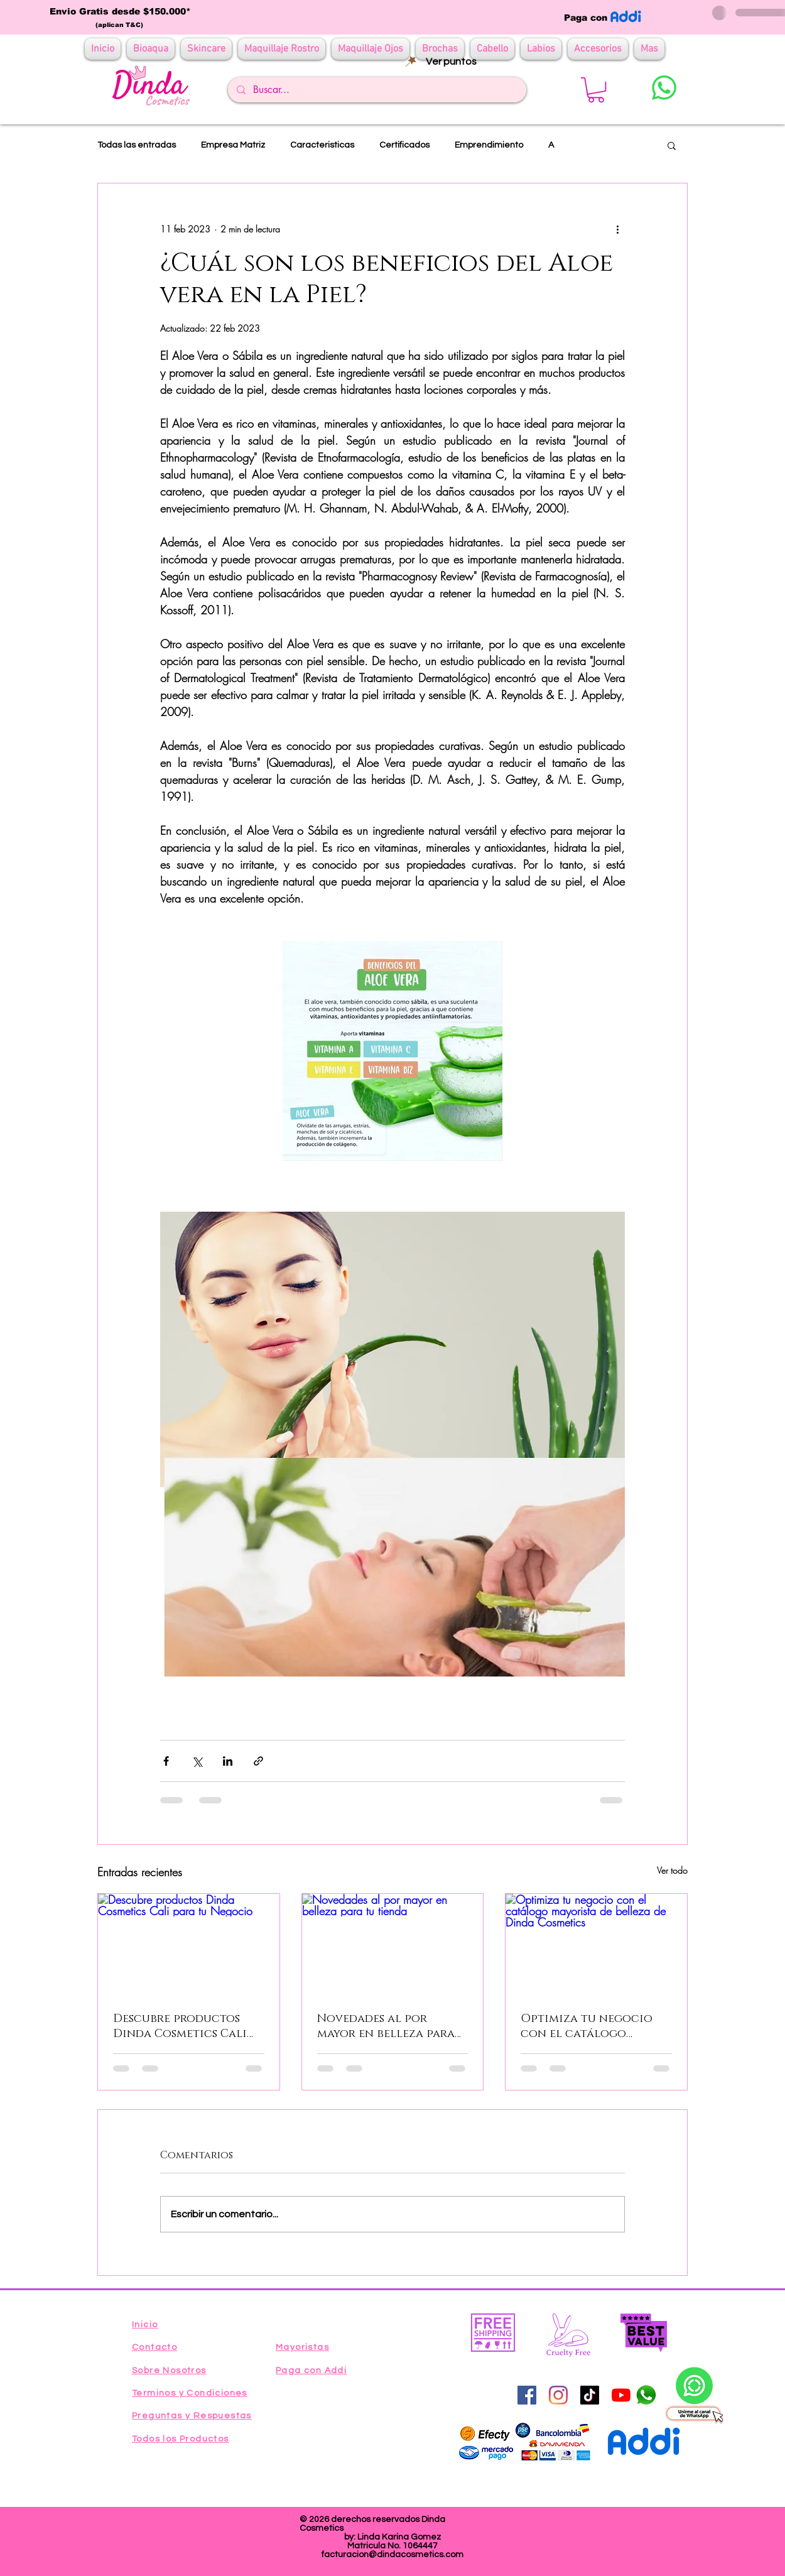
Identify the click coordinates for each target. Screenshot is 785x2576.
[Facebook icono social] (526, 2395)
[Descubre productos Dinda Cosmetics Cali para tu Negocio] (188, 1945)
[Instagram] (558, 2395)
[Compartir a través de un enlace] (258, 1761)
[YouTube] (621, 2395)
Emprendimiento (489, 145)
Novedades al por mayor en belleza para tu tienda (386, 2026)
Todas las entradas (136, 145)
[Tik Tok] (589, 2395)
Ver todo (672, 1870)
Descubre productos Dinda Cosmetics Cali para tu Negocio (180, 2026)
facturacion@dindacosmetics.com (392, 2554)
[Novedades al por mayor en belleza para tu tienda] (393, 1945)
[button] (596, 89)
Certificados (404, 145)
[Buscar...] (376, 89)
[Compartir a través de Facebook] (166, 1761)
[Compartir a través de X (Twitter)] (197, 1761)
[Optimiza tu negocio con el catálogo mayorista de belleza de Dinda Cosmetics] (596, 1945)
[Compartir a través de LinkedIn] (228, 1761)
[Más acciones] (617, 228)
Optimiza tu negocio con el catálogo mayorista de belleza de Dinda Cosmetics (594, 2026)
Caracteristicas (322, 145)
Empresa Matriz (233, 145)
